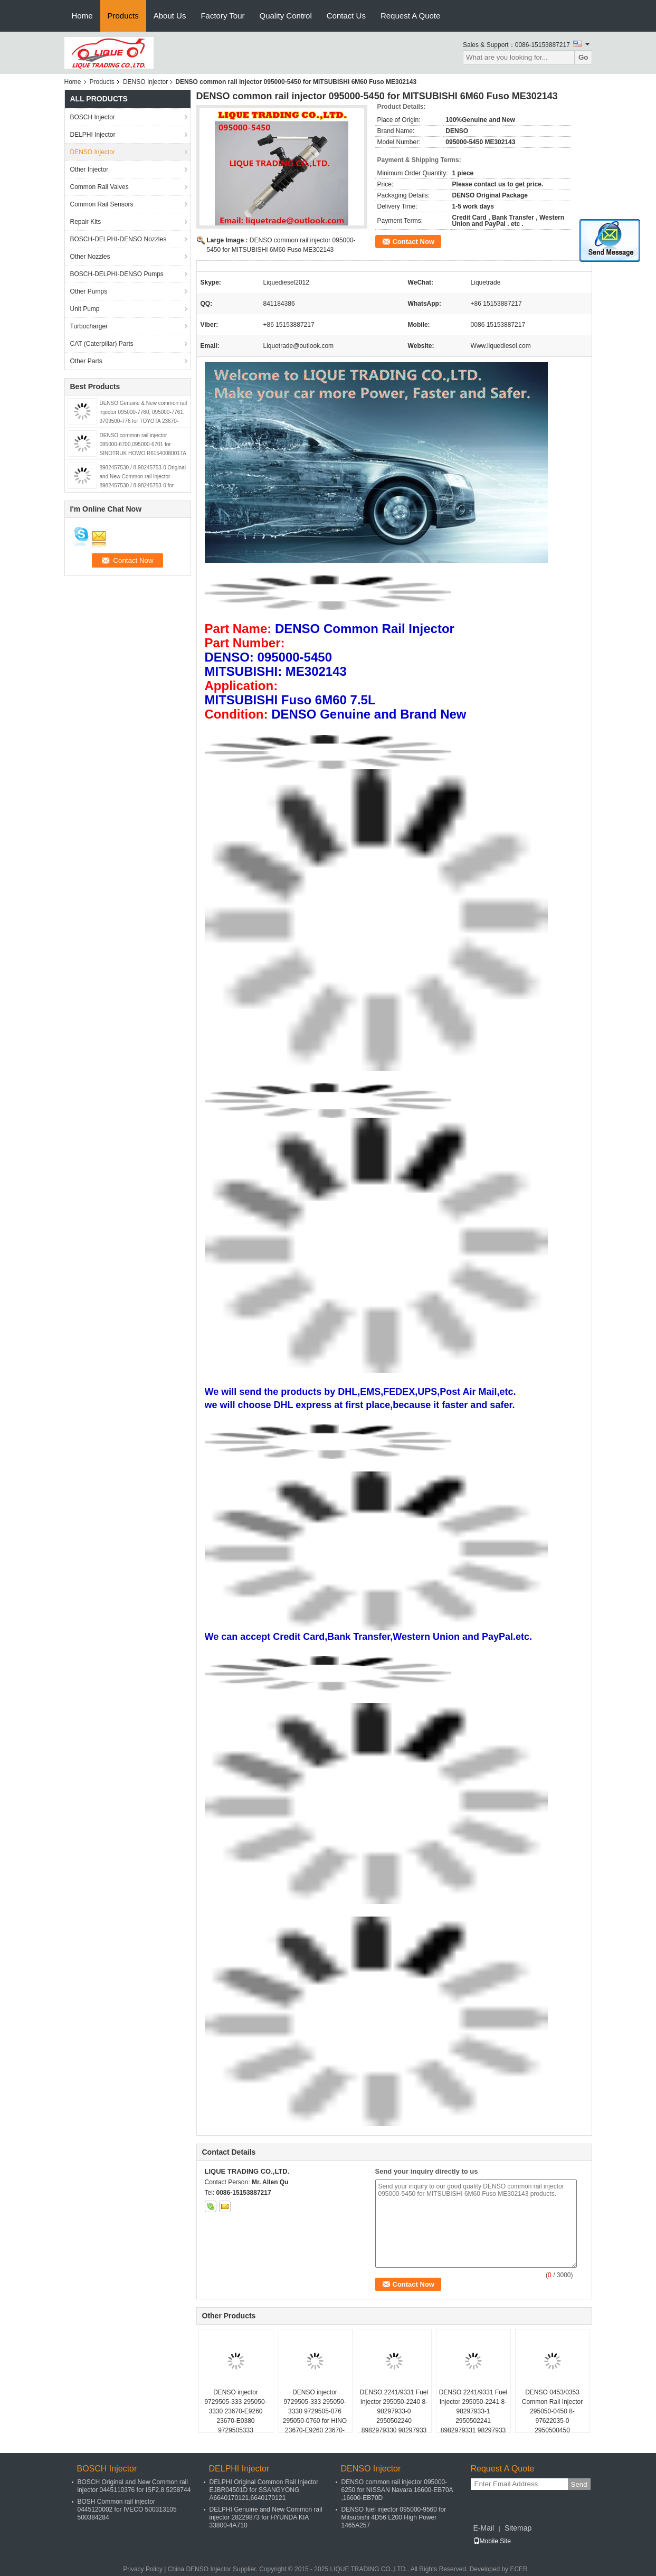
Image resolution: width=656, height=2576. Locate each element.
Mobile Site (492, 2541)
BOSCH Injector (92, 117)
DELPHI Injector (93, 134)
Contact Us (346, 15)
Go (583, 57)
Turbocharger (89, 326)
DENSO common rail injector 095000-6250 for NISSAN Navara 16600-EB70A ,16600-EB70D (397, 2490)
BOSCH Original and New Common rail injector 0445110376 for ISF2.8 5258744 (134, 2486)
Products (123, 15)
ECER (518, 2569)
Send (579, 2484)
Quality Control (286, 15)
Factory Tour (222, 15)
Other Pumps (89, 291)
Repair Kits (85, 221)
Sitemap (518, 2528)
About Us (170, 15)
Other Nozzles (90, 256)
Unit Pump (85, 309)
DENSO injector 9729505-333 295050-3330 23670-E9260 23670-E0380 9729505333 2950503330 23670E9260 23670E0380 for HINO (235, 2425)
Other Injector (89, 169)
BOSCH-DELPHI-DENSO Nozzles (118, 239)
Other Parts (86, 361)
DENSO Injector (145, 82)
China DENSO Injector (199, 2569)
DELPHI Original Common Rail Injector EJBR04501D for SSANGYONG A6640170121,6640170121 (264, 2490)
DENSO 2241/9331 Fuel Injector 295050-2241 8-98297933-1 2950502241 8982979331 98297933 (473, 2411)
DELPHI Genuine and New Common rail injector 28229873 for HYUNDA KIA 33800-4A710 (266, 2517)
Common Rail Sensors (102, 204)
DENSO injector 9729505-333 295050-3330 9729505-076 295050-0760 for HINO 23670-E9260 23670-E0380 (315, 2416)
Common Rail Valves (99, 187)
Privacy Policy (143, 2569)
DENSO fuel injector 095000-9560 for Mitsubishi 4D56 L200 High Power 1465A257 (393, 2517)
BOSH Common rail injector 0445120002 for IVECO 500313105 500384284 (127, 2509)
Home (82, 15)
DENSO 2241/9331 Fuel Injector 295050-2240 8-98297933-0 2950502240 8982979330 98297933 (394, 2411)
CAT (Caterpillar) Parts (102, 343)
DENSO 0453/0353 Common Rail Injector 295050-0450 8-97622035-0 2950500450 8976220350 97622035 (552, 2416)
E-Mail (484, 2528)
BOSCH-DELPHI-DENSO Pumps (117, 274)
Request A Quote (410, 15)
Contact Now (413, 242)
